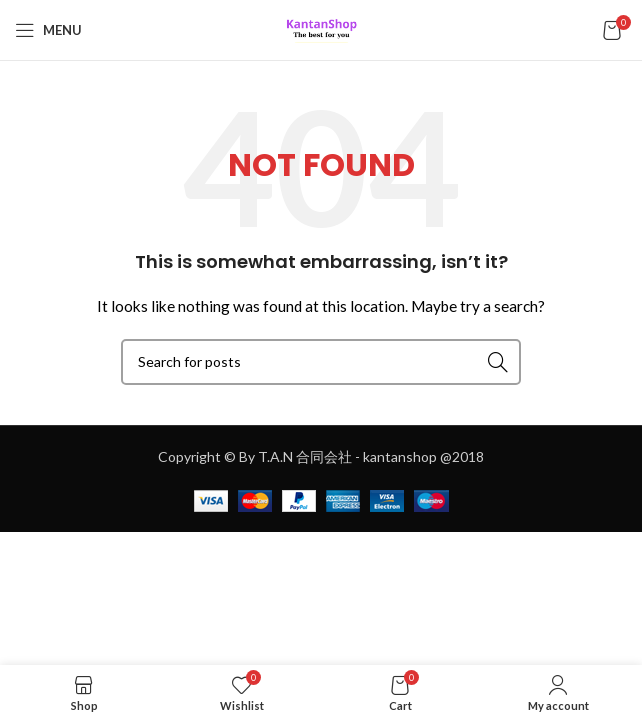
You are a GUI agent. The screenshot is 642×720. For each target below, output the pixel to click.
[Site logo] (321, 28)
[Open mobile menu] (48, 30)
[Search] (321, 362)
